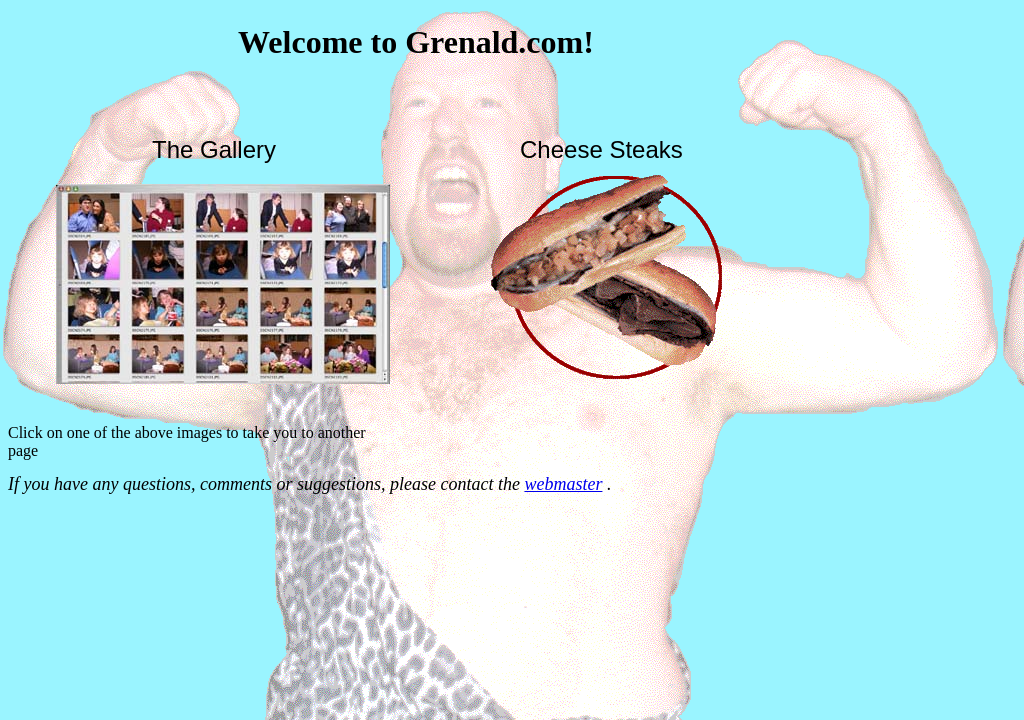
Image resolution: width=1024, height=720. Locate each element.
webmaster (563, 484)
